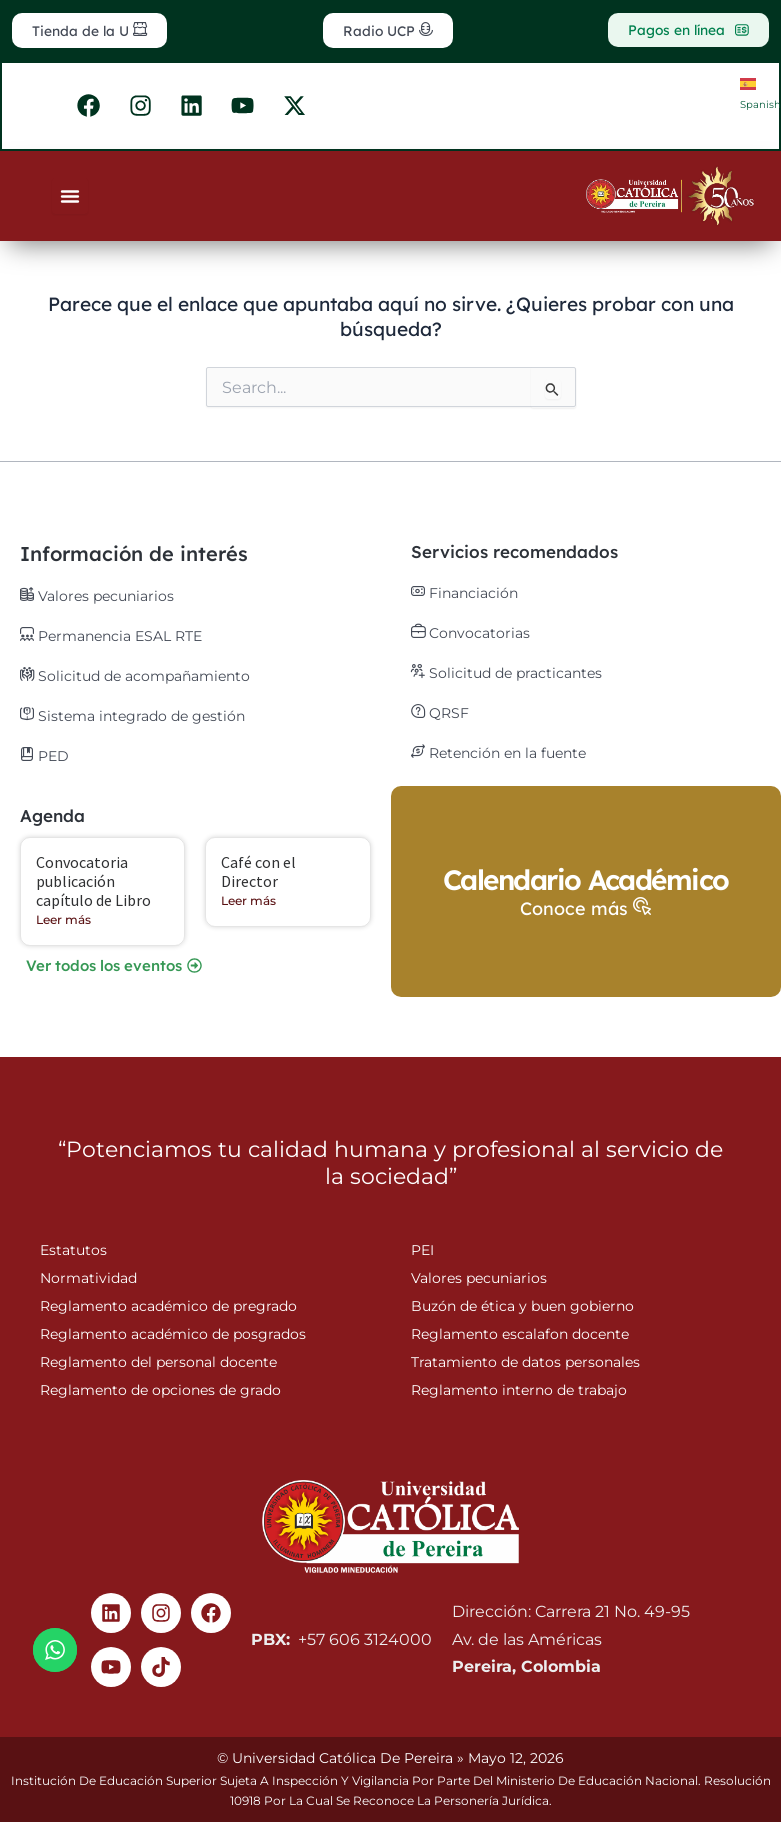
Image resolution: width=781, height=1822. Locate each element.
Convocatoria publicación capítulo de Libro (93, 883)
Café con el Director (258, 873)
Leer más (63, 921)
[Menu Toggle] (70, 201)
